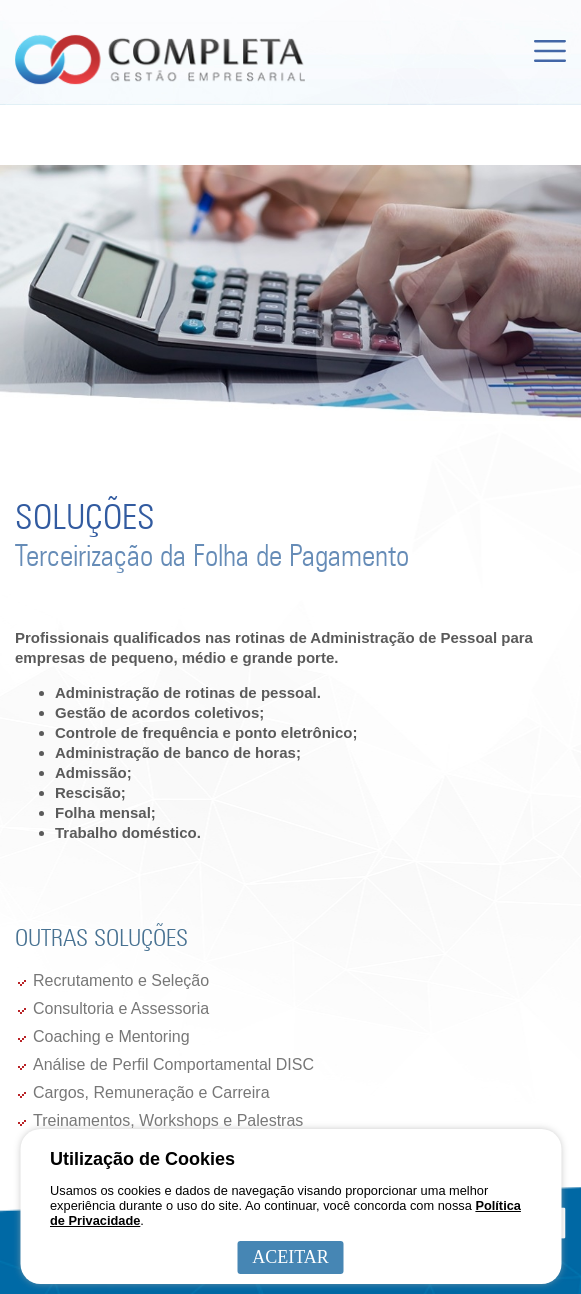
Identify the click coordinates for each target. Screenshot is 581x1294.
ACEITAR (290, 1257)
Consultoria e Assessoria (121, 1008)
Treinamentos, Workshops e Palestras (168, 1120)
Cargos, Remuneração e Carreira (151, 1092)
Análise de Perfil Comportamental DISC (173, 1064)
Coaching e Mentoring (111, 1036)
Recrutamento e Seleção (121, 980)
